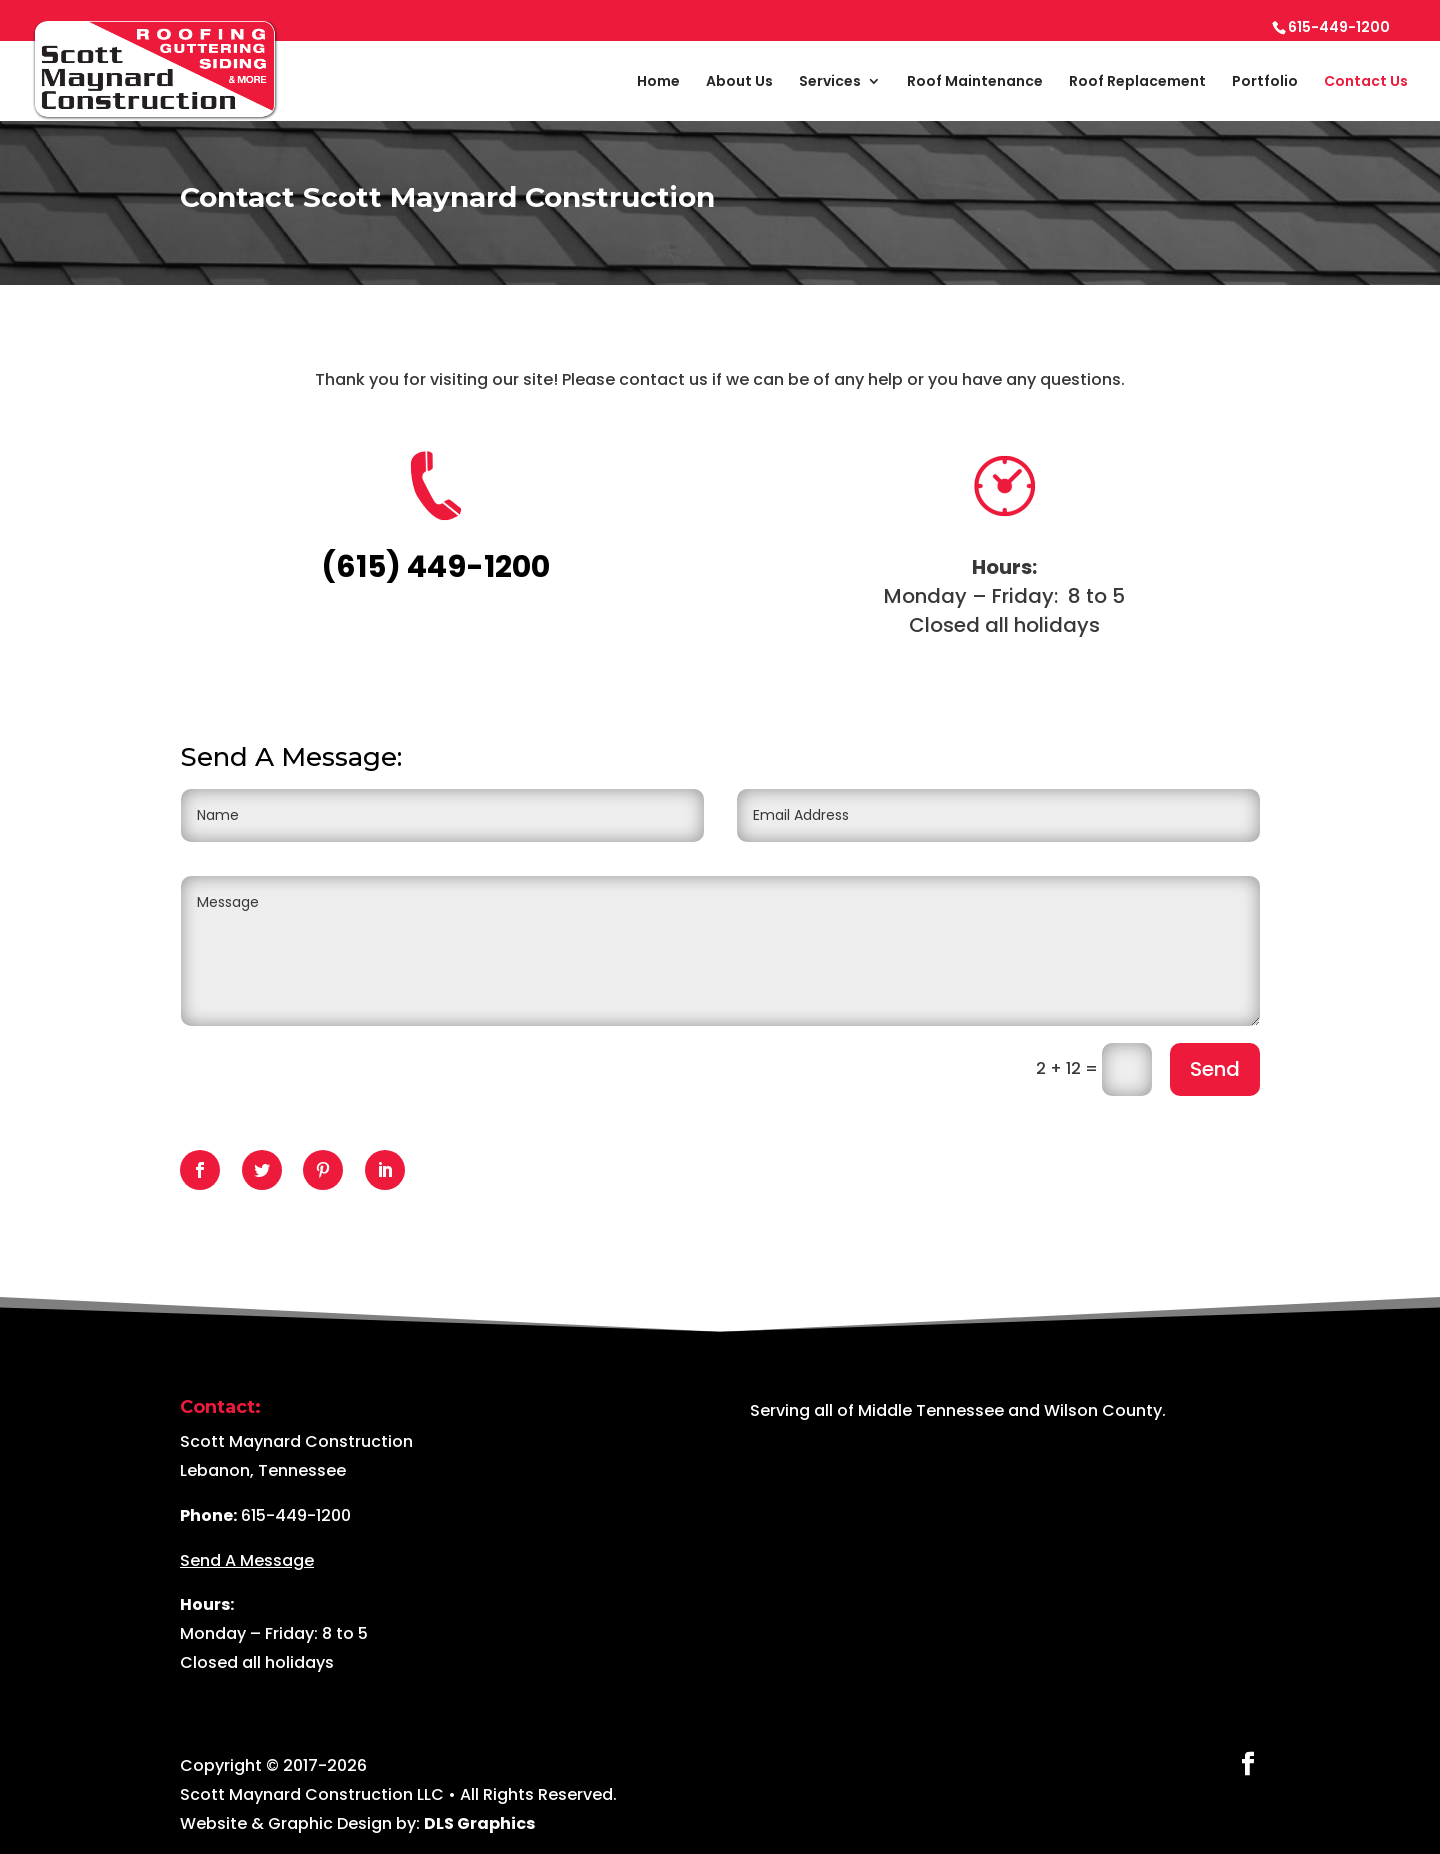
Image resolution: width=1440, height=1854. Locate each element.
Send (1215, 1069)
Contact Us (1366, 82)
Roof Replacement (1137, 82)
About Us (739, 82)
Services (830, 82)
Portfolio (1265, 82)
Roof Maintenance (975, 82)
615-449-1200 (296, 1515)
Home (658, 82)
